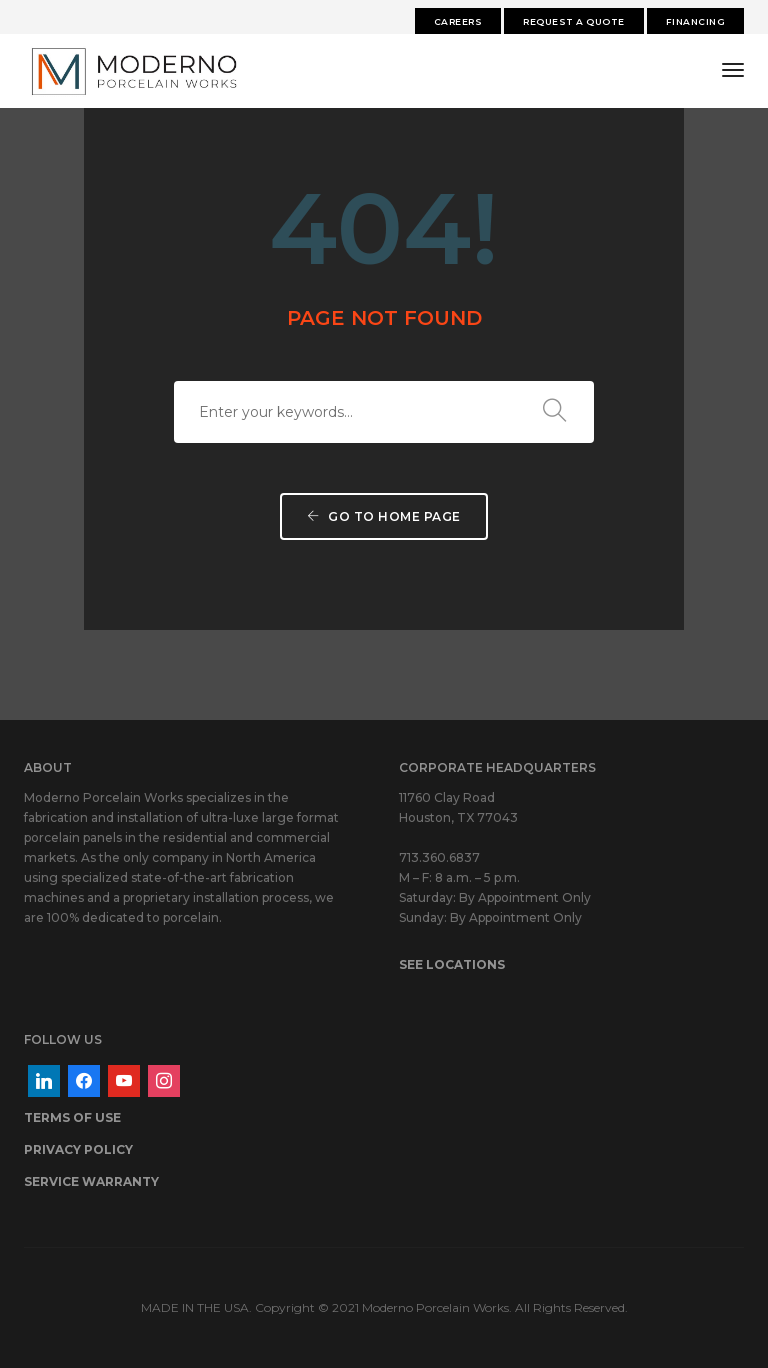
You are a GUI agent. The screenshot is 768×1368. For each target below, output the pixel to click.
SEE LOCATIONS (452, 964)
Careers (458, 21)
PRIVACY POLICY (78, 1149)
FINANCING (696, 21)
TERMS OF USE (72, 1117)
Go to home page (384, 516)
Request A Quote (574, 21)
